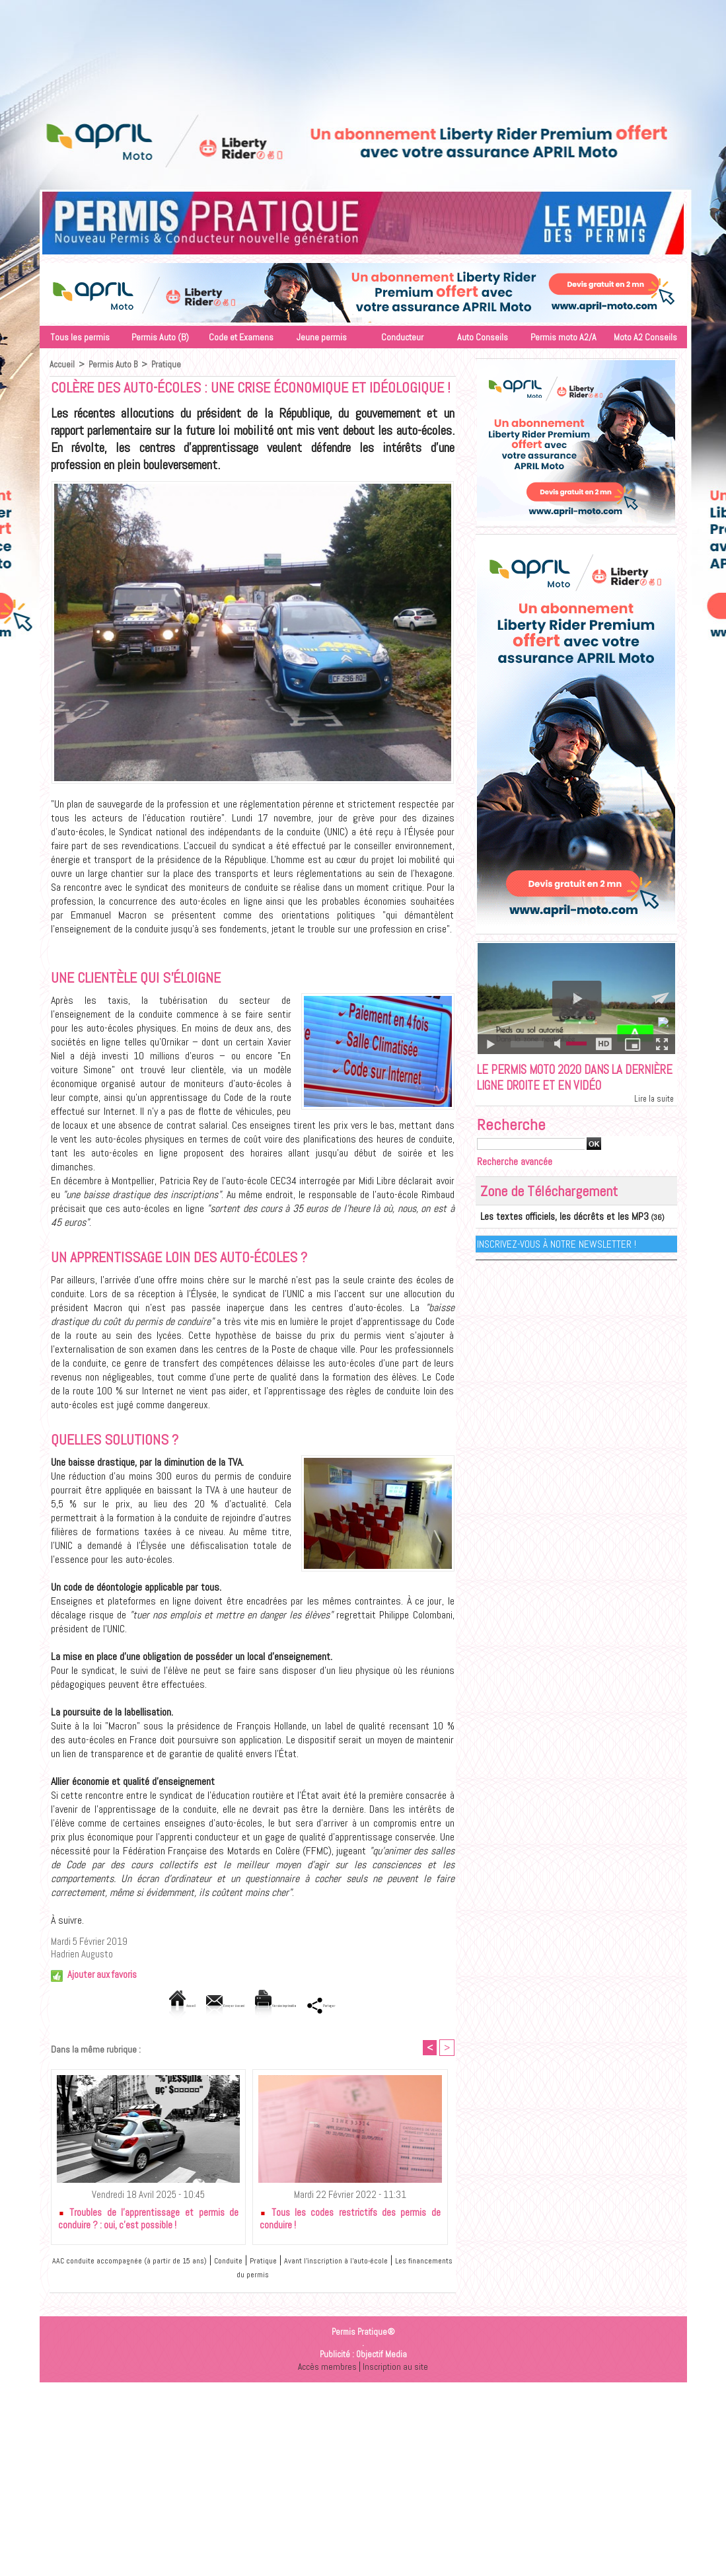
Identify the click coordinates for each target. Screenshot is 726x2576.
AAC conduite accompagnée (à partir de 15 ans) (145, 2262)
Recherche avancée (519, 1184)
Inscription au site (396, 2368)
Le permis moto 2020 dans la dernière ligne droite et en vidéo (566, 1090)
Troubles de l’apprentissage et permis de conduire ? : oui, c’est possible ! (148, 2220)
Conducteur (402, 337)
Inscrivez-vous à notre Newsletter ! (557, 1265)
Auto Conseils (482, 337)
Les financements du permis (254, 2276)
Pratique (169, 364)
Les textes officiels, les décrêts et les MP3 (549, 1239)
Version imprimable (297, 2005)
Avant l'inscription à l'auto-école (391, 2262)
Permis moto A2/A (563, 337)
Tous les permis (80, 337)
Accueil (62, 364)
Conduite (263, 2262)
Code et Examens (241, 337)
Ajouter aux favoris (102, 1974)
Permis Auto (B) (160, 337)
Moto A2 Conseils (645, 337)
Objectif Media (381, 2356)
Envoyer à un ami (197, 2005)
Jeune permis (322, 337)
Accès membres (325, 2368)
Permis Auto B (114, 364)
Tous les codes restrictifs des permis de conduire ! (350, 2220)
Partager (380, 2005)
